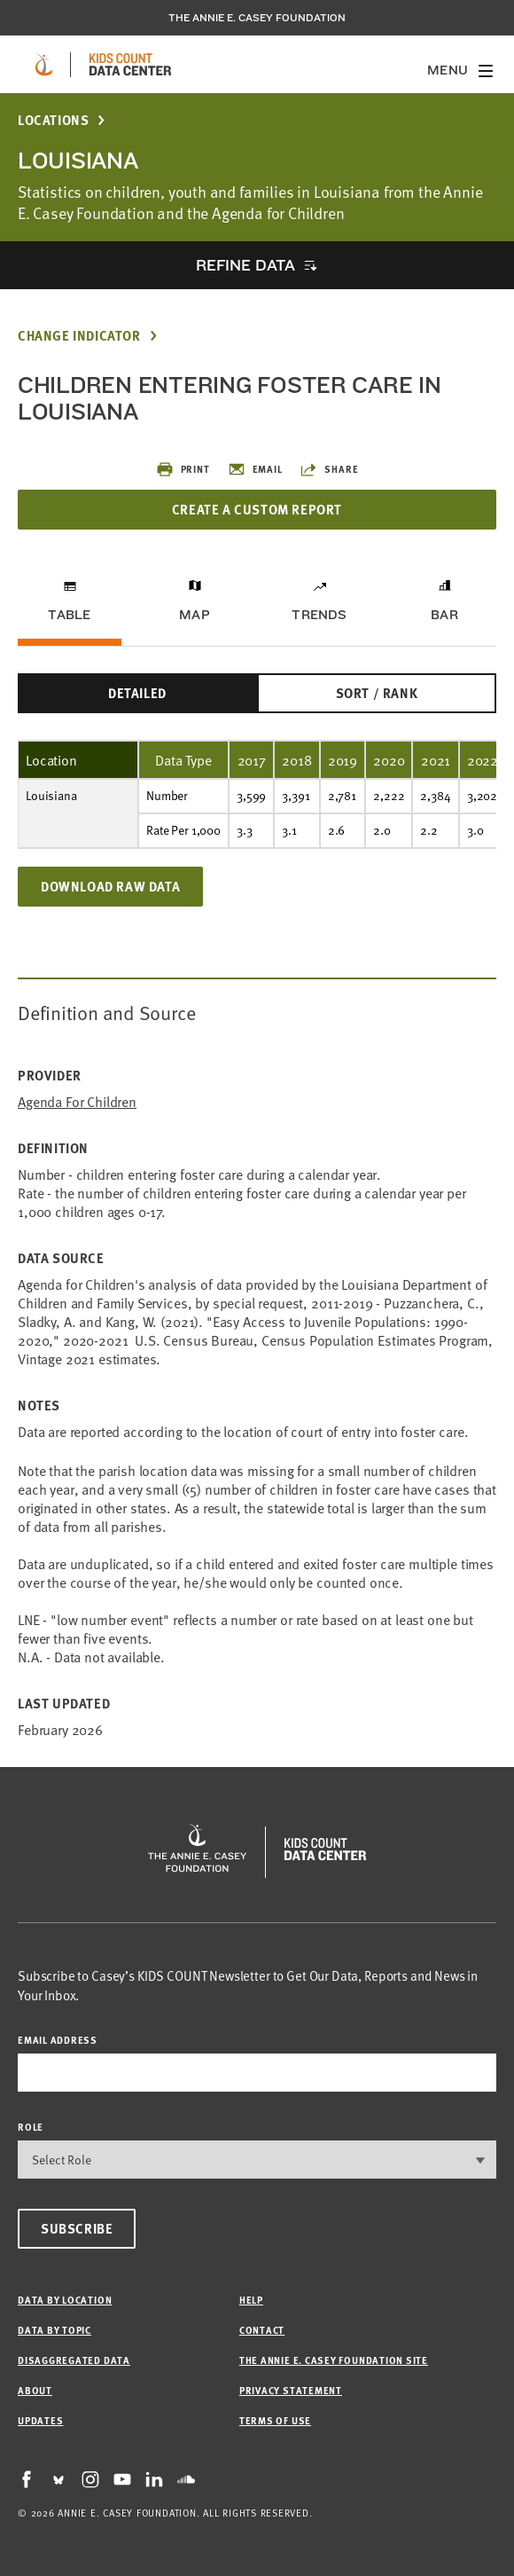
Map (194, 615)
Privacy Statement (290, 2390)
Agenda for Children (77, 1101)
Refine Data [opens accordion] (245, 264)
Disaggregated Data (74, 2360)
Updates (40, 2420)
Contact (261, 2329)
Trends (319, 615)
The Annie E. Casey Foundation (257, 18)
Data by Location (65, 2299)
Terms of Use (275, 2420)
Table (69, 615)
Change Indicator (79, 335)
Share (329, 469)
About (35, 2390)
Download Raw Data (110, 886)
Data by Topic (54, 2329)
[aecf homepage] (44, 64)
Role (30, 2126)
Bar (444, 615)
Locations (53, 120)
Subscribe (77, 2228)
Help (251, 2299)
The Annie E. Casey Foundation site (333, 2360)
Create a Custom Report (257, 509)
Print (183, 469)
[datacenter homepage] (130, 64)
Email (255, 469)
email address (57, 2039)
